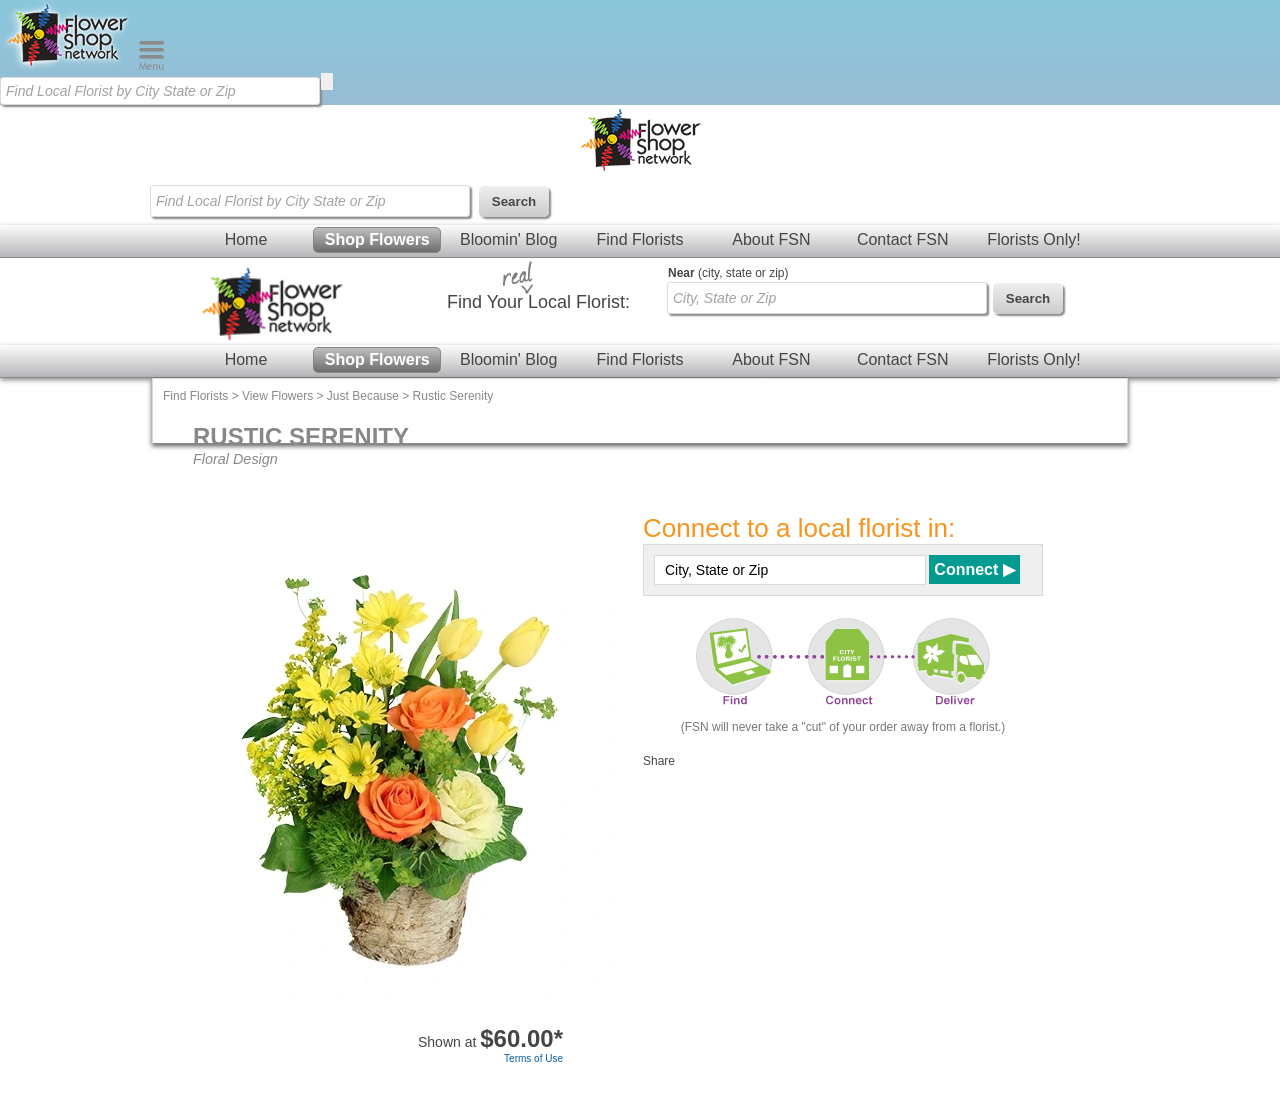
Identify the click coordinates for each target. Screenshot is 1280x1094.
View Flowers (277, 396)
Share (659, 761)
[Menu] (151, 66)
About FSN (771, 239)
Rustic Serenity (453, 396)
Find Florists (639, 239)
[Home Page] (69, 66)
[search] (327, 81)
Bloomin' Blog (508, 239)
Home (246, 239)
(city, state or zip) (728, 273)
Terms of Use (533, 1058)
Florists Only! (1033, 239)
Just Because (363, 396)
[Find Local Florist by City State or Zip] (160, 91)
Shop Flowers (377, 239)
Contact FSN (903, 239)
